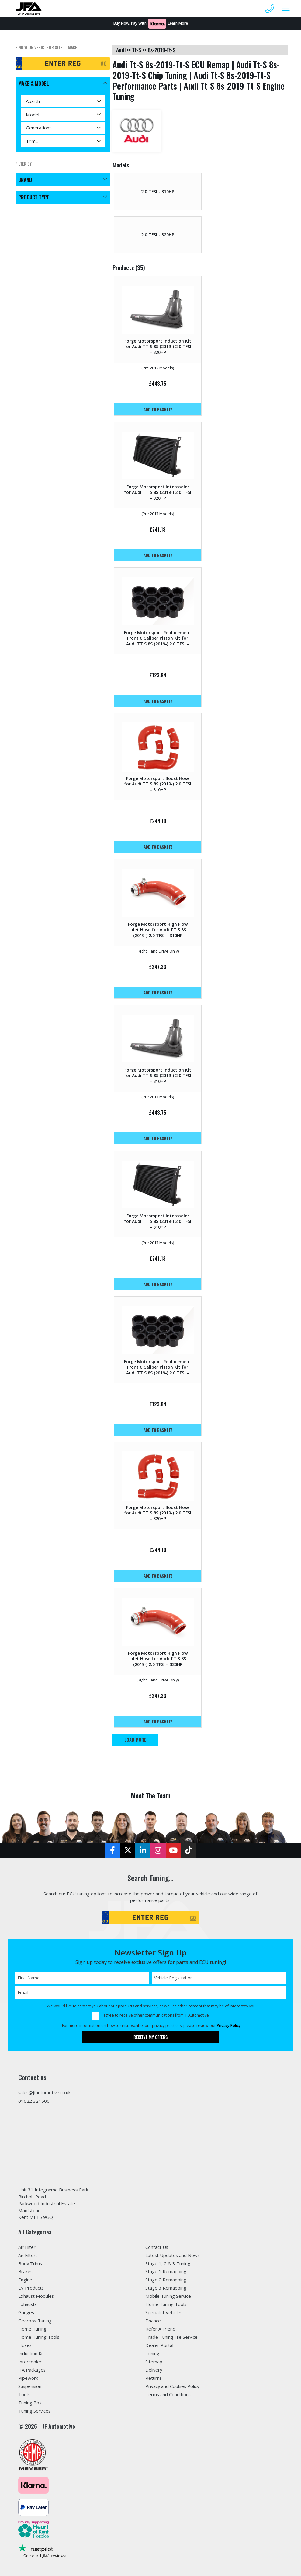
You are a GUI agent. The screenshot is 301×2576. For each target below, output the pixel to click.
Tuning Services (34, 2411)
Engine (25, 2280)
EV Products (31, 2288)
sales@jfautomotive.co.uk (44, 2092)
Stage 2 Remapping (165, 2280)
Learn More (178, 23)
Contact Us (156, 2247)
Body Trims (30, 2263)
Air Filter (27, 2247)
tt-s (136, 50)
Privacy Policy (229, 2025)
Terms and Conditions (168, 2394)
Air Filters (28, 2255)
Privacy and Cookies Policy (172, 2386)
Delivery (153, 2370)
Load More (135, 1739)
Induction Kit (31, 2353)
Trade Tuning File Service (171, 2337)
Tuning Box (30, 2403)
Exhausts (27, 2304)
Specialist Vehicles (164, 2312)
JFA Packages (32, 2370)
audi (121, 50)
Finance (153, 2321)
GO (104, 63)
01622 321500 (34, 2101)
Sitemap (153, 2362)
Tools (24, 2394)
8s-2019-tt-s (161, 50)
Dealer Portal (159, 2345)
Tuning (152, 2353)
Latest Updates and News (173, 2255)
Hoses (25, 2345)
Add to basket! (158, 409)
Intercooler (30, 2362)
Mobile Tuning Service (168, 2296)
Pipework (28, 2378)
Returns (153, 2378)
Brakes (25, 2272)
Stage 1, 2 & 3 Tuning (167, 2263)
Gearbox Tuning (35, 2321)
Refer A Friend (160, 2329)
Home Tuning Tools (39, 2337)
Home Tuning (32, 2329)
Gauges (26, 2312)
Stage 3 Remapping (165, 2288)
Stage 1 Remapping (165, 2272)
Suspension (30, 2386)
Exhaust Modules (36, 2296)
